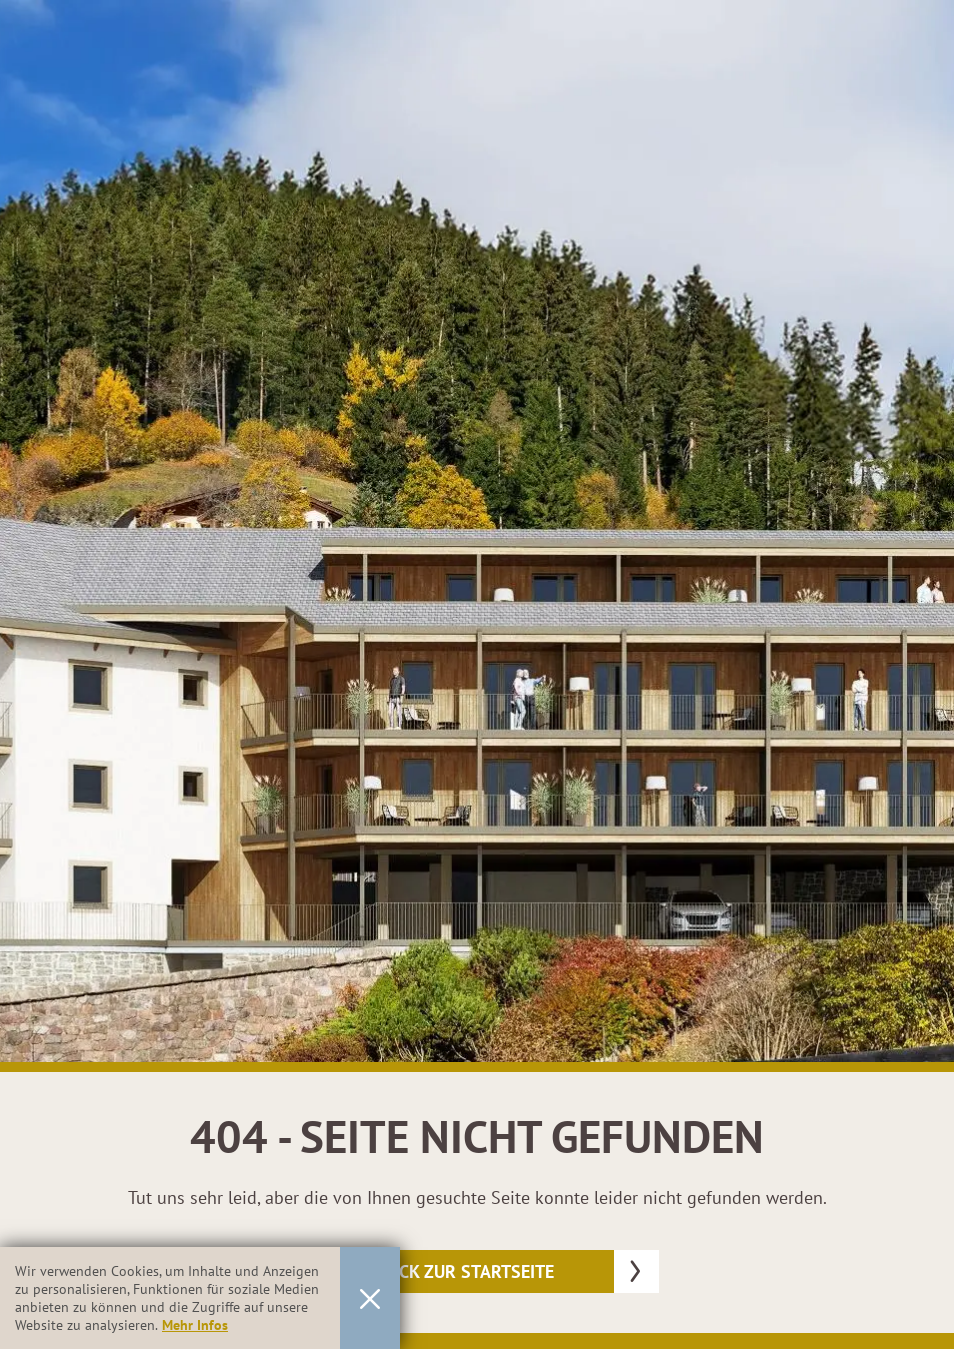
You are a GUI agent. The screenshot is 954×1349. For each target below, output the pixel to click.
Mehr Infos (195, 1325)
